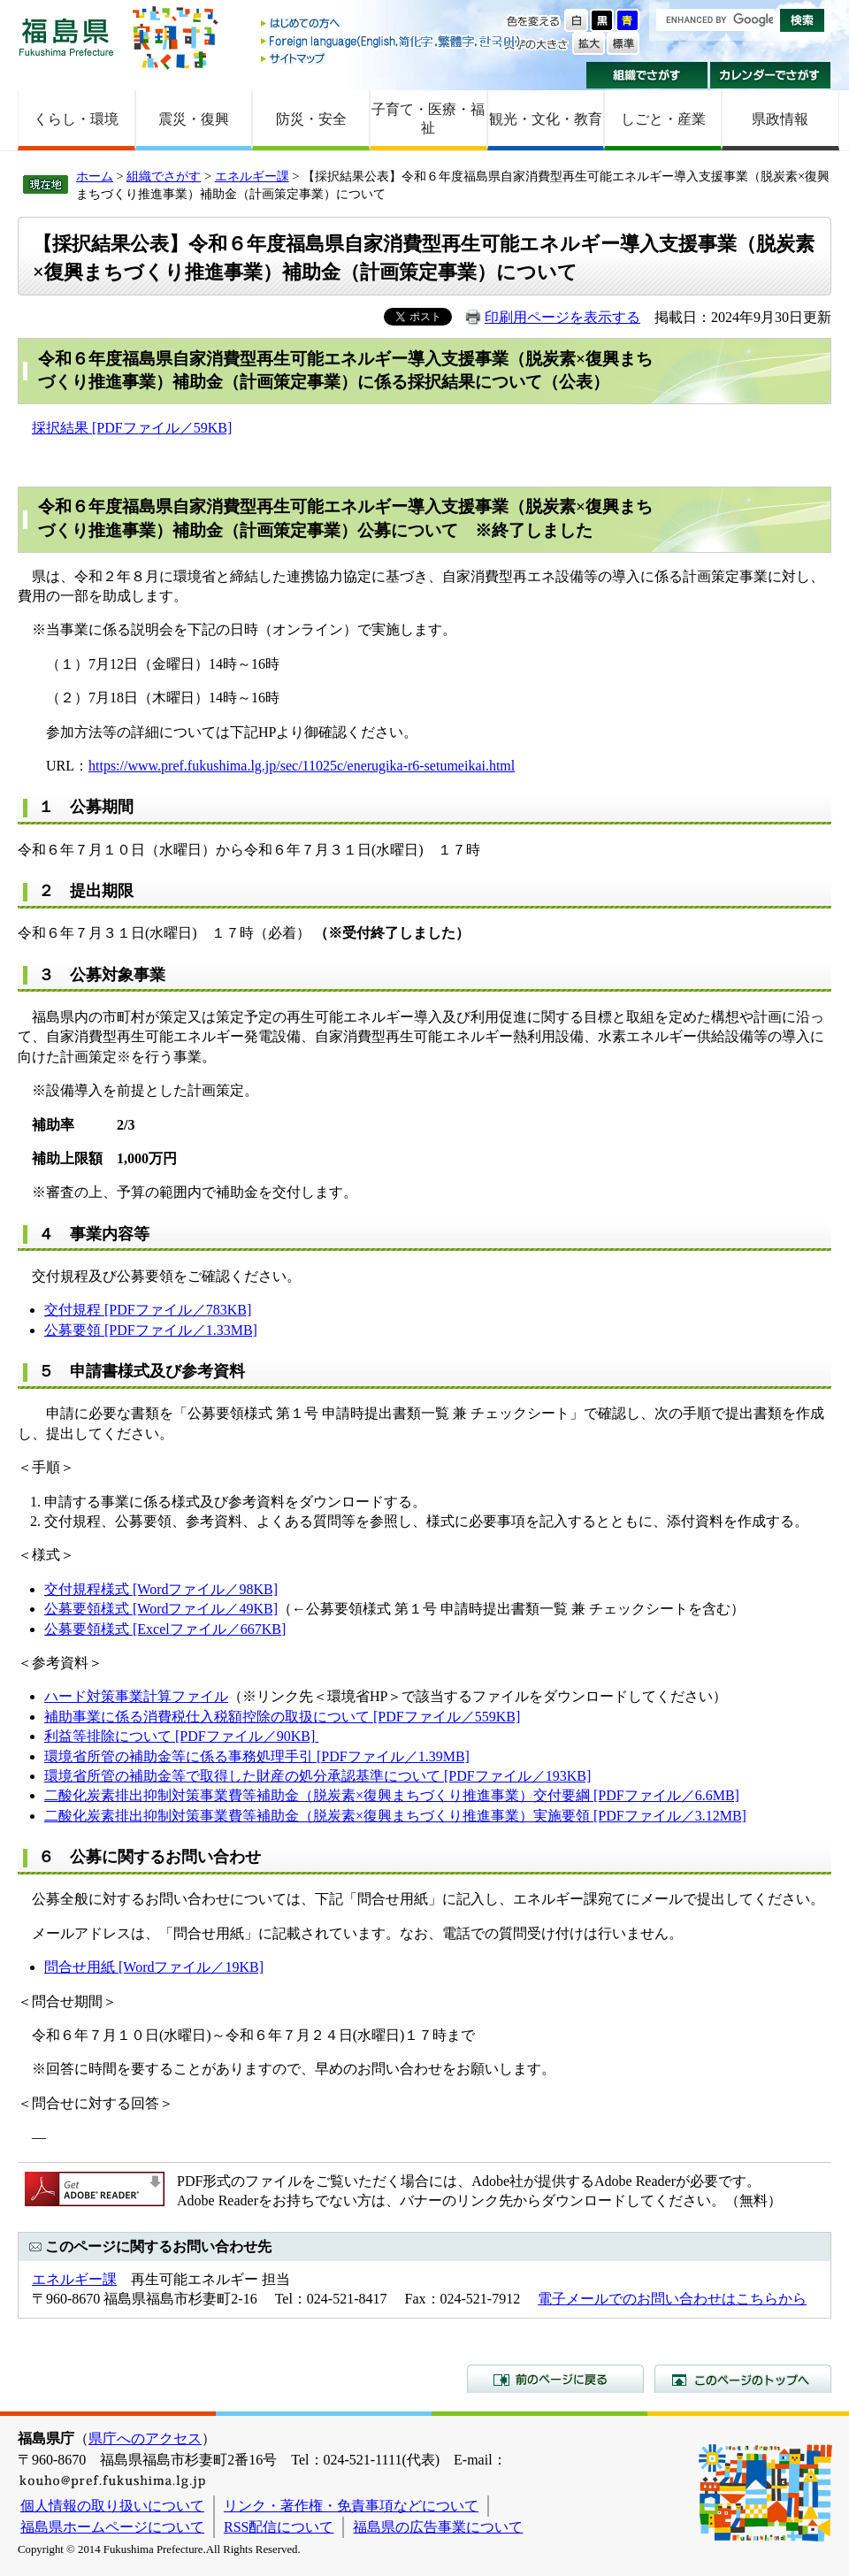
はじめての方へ (391, 24)
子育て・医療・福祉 (428, 118)
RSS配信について (278, 2526)
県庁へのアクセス (145, 2438)
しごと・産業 (663, 118)
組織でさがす (647, 75)
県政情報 (780, 118)
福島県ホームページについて (112, 2526)
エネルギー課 (252, 176)
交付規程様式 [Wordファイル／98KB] (161, 1589)
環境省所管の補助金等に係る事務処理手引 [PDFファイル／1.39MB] (257, 1756)
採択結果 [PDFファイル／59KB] (132, 427)
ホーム (94, 176)
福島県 (66, 37)
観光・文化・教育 (545, 118)
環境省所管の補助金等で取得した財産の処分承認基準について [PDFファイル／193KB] (317, 1775)
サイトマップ (391, 58)
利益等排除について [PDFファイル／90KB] (179, 1736)
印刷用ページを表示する (562, 317)
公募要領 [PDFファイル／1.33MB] (150, 1330)
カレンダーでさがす (770, 75)
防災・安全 (311, 118)
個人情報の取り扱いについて (112, 2505)
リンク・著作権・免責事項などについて (351, 2505)
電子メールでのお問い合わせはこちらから (672, 2298)
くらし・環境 (76, 118)
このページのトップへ (742, 2379)
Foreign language (391, 41)
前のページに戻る (555, 2379)
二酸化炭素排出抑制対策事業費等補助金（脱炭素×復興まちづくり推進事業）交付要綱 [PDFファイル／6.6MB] (391, 1795)
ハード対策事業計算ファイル (136, 1696)
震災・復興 (193, 118)
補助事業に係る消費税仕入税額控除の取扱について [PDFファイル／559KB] (282, 1716)
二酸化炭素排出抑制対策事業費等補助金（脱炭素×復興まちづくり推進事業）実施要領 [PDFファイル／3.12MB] (395, 1815)
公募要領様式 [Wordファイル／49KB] (161, 1608)
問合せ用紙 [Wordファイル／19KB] (154, 1966)
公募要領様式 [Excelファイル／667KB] (165, 1629)
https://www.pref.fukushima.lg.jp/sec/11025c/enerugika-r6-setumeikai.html (301, 765)
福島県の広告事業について (438, 2526)
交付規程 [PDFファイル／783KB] (147, 1309)
